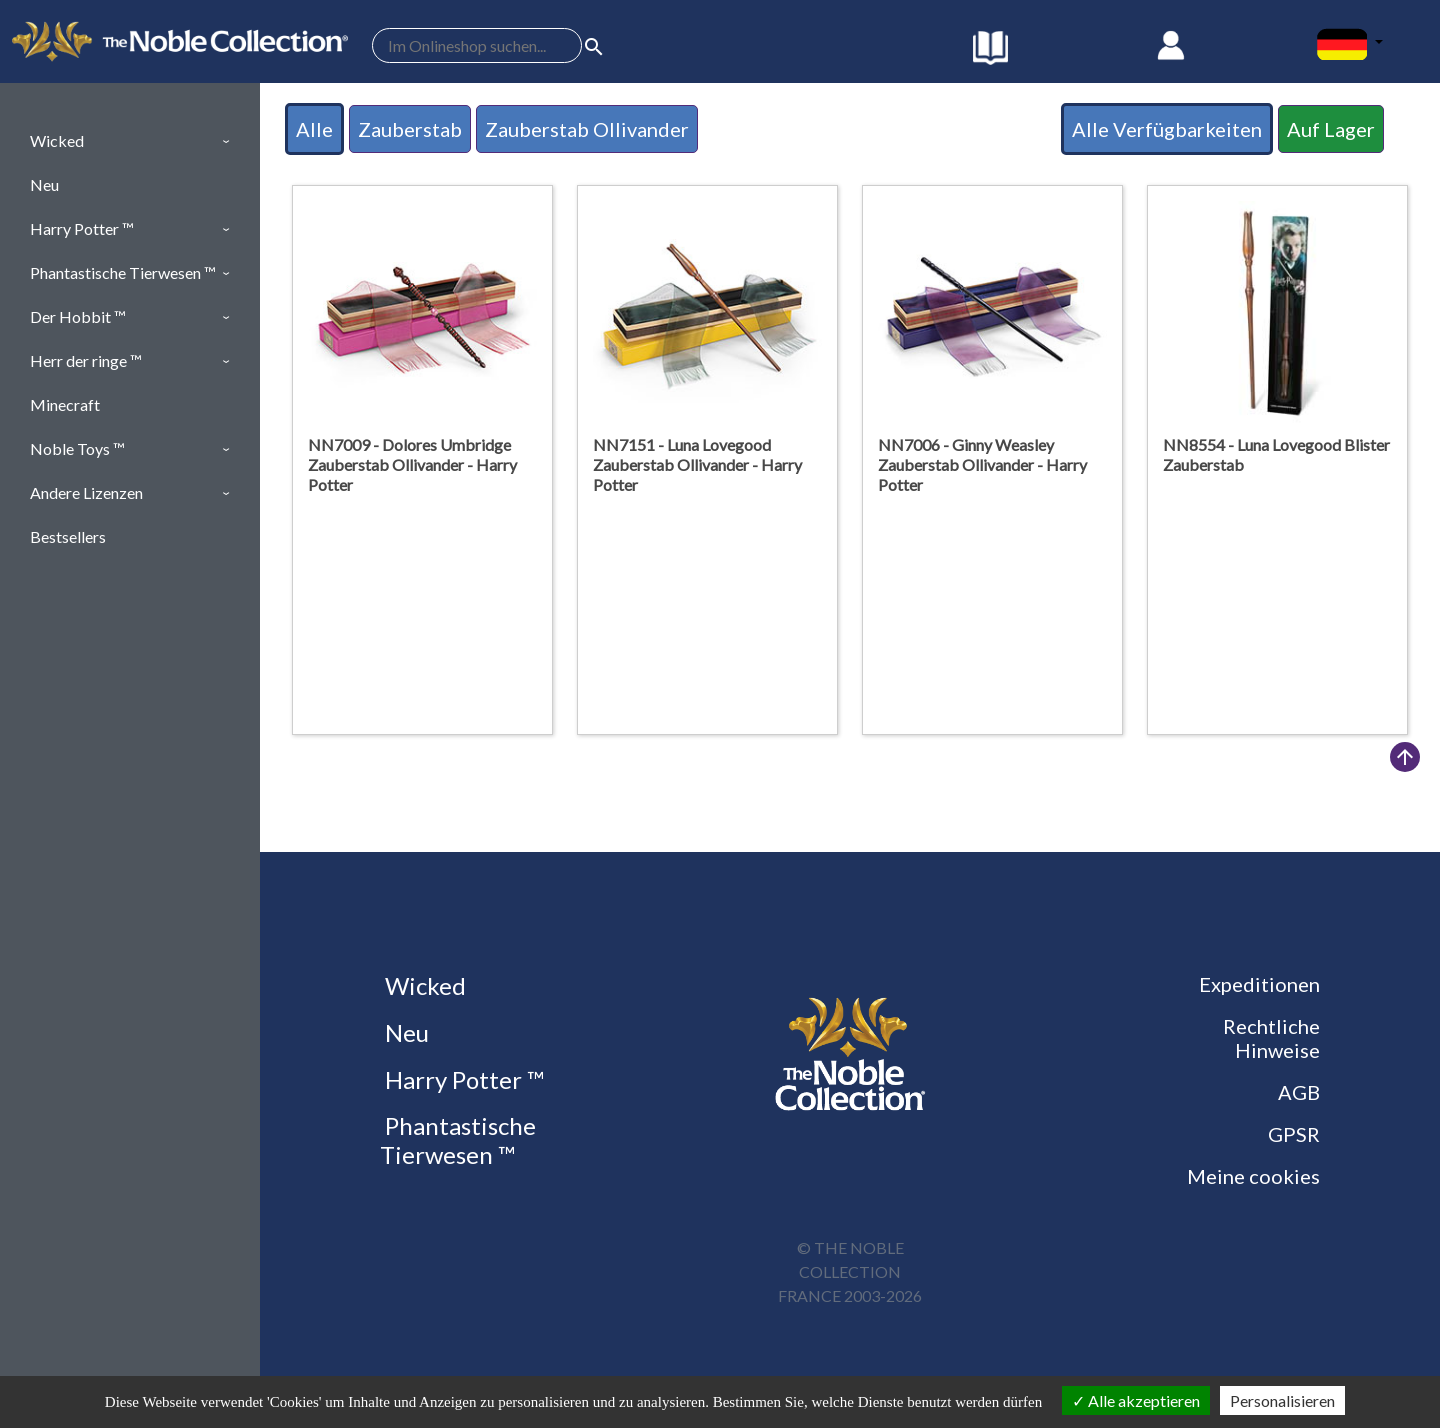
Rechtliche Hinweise (1271, 1038)
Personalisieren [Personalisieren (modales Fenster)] (1282, 1400)
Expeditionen (1259, 984)
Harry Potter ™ (462, 1079)
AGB (1299, 1092)
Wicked (423, 985)
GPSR (1294, 1134)
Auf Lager (1331, 129)
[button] (130, 141)
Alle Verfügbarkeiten (1167, 129)
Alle (314, 129)
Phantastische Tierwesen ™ (458, 1140)
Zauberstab (410, 129)
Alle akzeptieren (1136, 1400)
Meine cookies (1253, 1176)
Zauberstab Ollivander (587, 129)
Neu (404, 1032)
